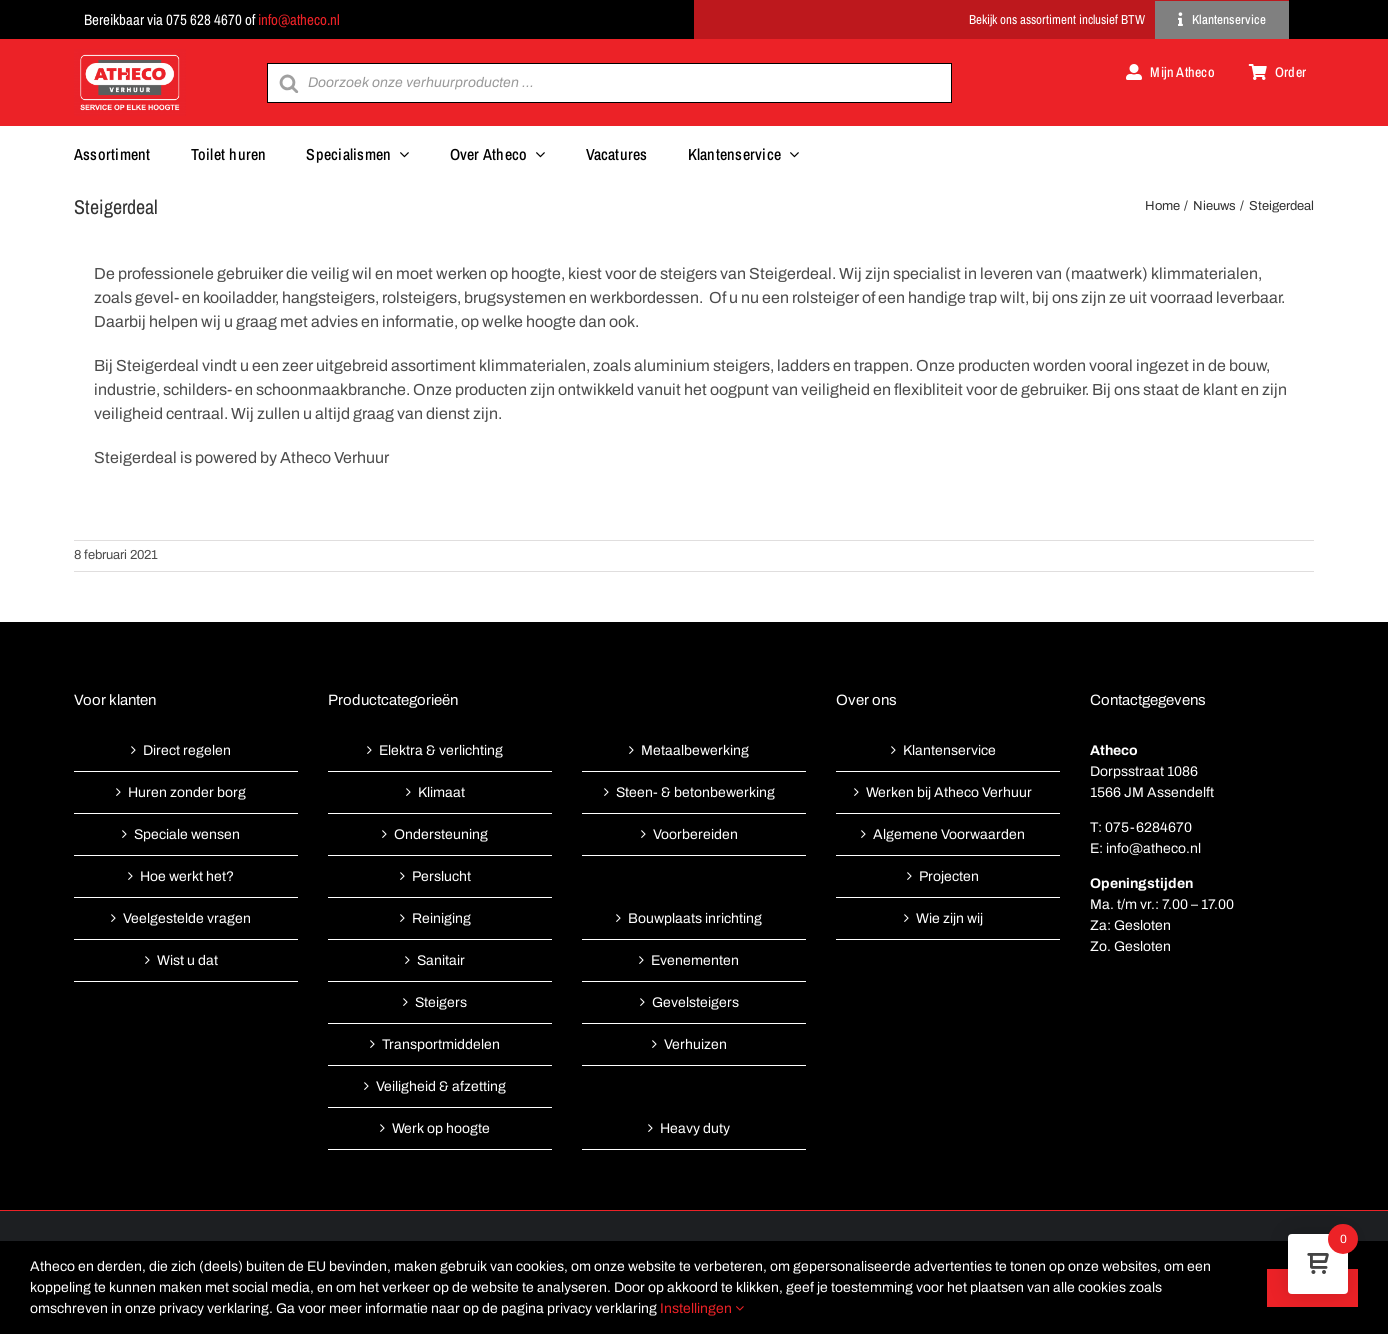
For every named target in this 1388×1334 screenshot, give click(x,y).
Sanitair (441, 960)
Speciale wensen (187, 834)
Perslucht (441, 876)
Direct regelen (187, 750)
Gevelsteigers (695, 1002)
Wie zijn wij (949, 918)
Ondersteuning (441, 834)
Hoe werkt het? (187, 876)
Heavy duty (695, 1128)
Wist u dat (187, 960)
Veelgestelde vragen (187, 918)
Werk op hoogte (441, 1128)
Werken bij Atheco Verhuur (949, 792)
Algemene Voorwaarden (949, 834)
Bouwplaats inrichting (695, 918)
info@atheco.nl (299, 19)
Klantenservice (949, 750)
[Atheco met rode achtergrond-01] (130, 56)
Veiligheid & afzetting (441, 1086)
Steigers (441, 1002)
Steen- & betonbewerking (695, 792)
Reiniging (441, 918)
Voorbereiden (695, 834)
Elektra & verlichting (441, 750)
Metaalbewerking (695, 750)
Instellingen (702, 1308)
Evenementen (695, 960)
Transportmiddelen (441, 1044)
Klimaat (441, 792)
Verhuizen (695, 1044)
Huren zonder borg (187, 792)
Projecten (949, 876)
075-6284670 (1148, 827)
